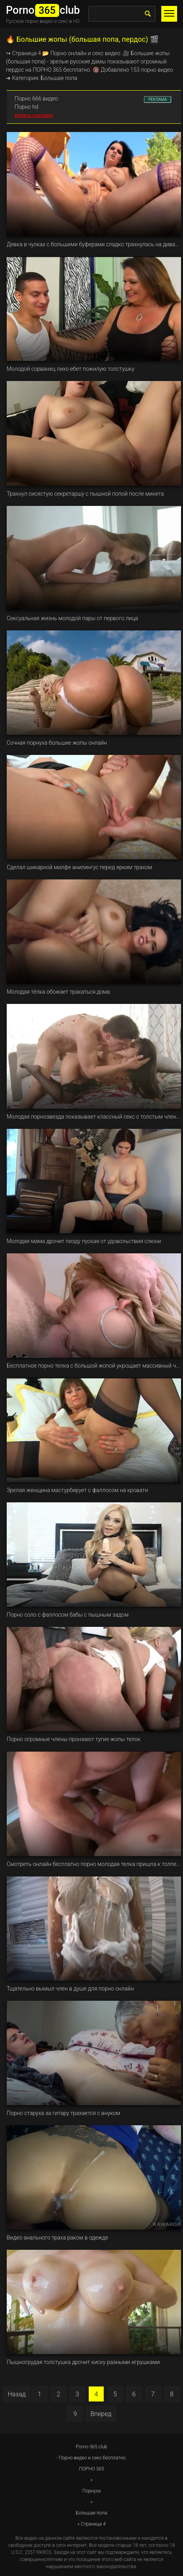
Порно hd (26, 107)
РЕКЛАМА (157, 99)
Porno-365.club (91, 2447)
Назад (16, 2394)
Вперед (100, 2414)
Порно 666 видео (36, 98)
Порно (58, 53)
